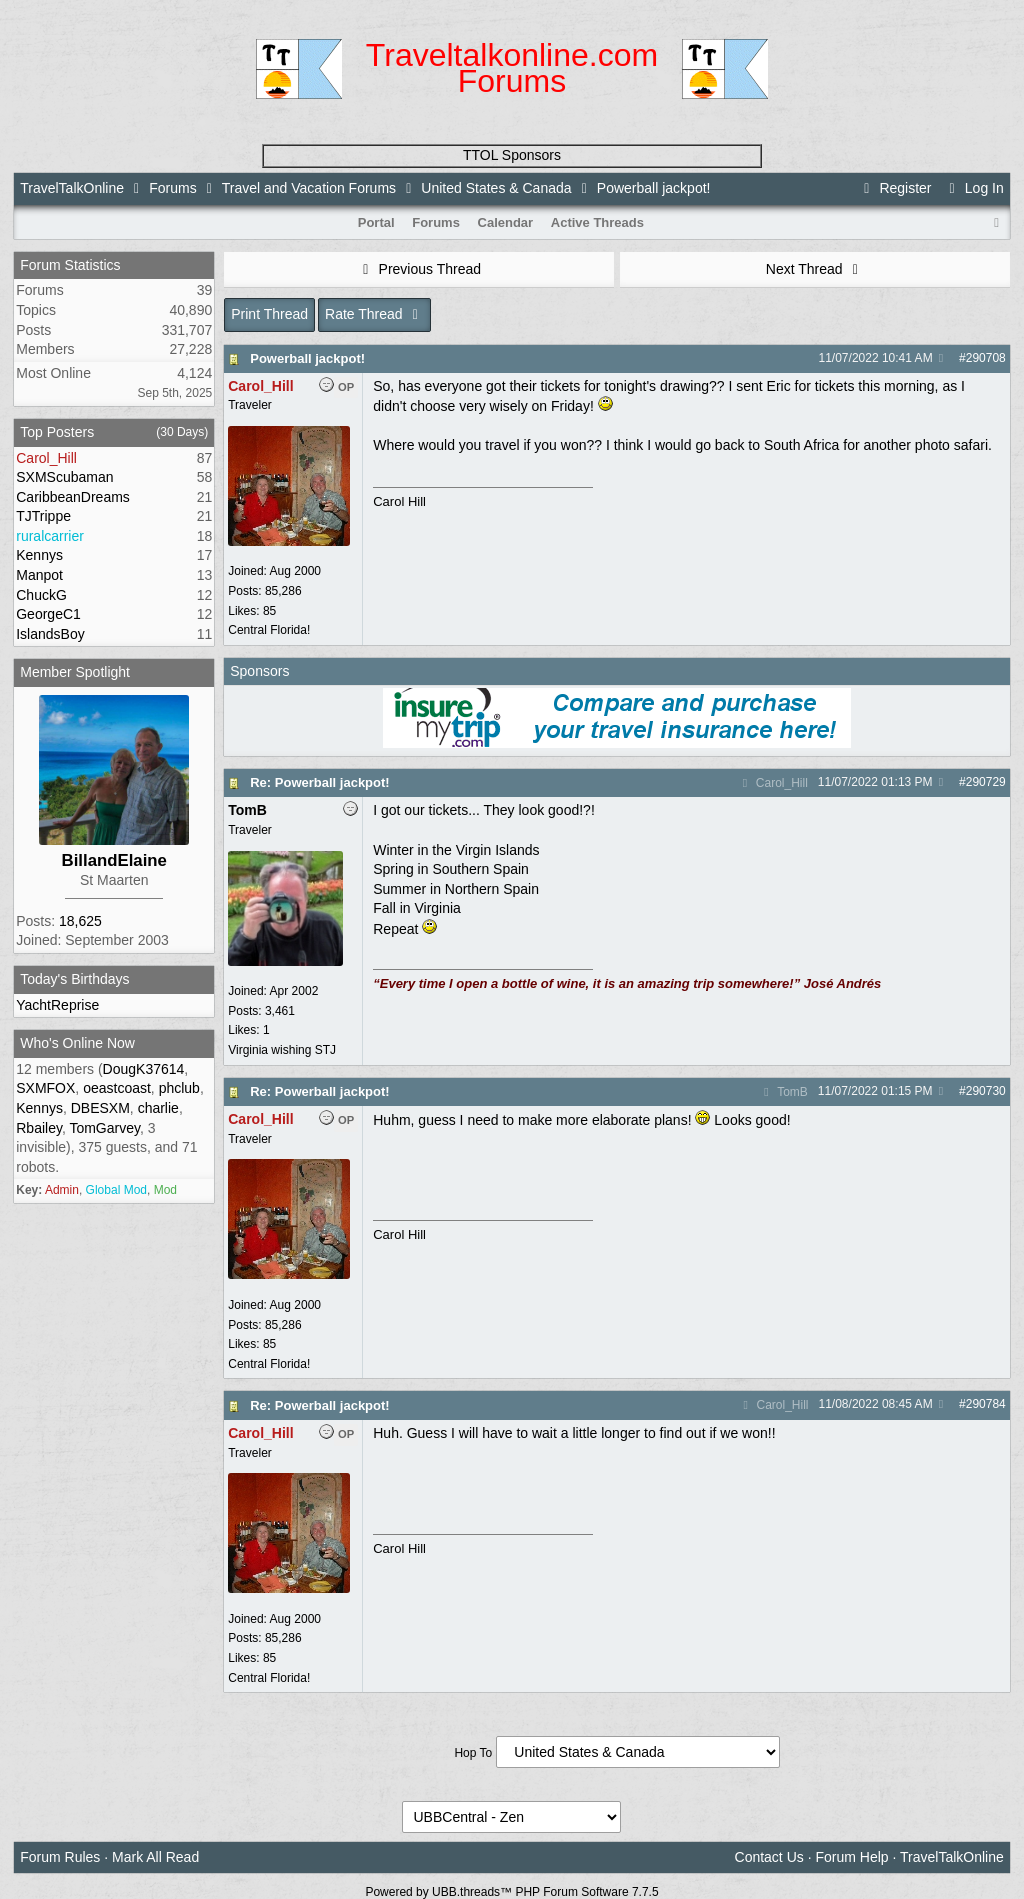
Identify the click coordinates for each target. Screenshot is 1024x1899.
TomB (783, 1092)
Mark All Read (155, 1857)
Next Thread (815, 269)
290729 (986, 782)
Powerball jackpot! (307, 358)
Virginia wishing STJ (282, 1050)
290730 (986, 1091)
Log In (973, 188)
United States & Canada (496, 188)
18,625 (80, 921)
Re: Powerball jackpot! (319, 782)
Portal (376, 222)
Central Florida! (269, 630)
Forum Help (851, 1857)
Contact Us (769, 1857)
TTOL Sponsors (512, 155)
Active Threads (597, 222)
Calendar (506, 222)
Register (895, 188)
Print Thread (269, 314)
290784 (986, 1404)
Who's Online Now (77, 1043)
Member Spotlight (75, 672)
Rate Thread (374, 314)
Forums (172, 188)
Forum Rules (60, 1857)
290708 (986, 358)
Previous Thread (419, 269)
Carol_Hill (772, 783)
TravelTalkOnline (72, 188)
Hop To (473, 1753)
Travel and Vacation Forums (309, 188)
